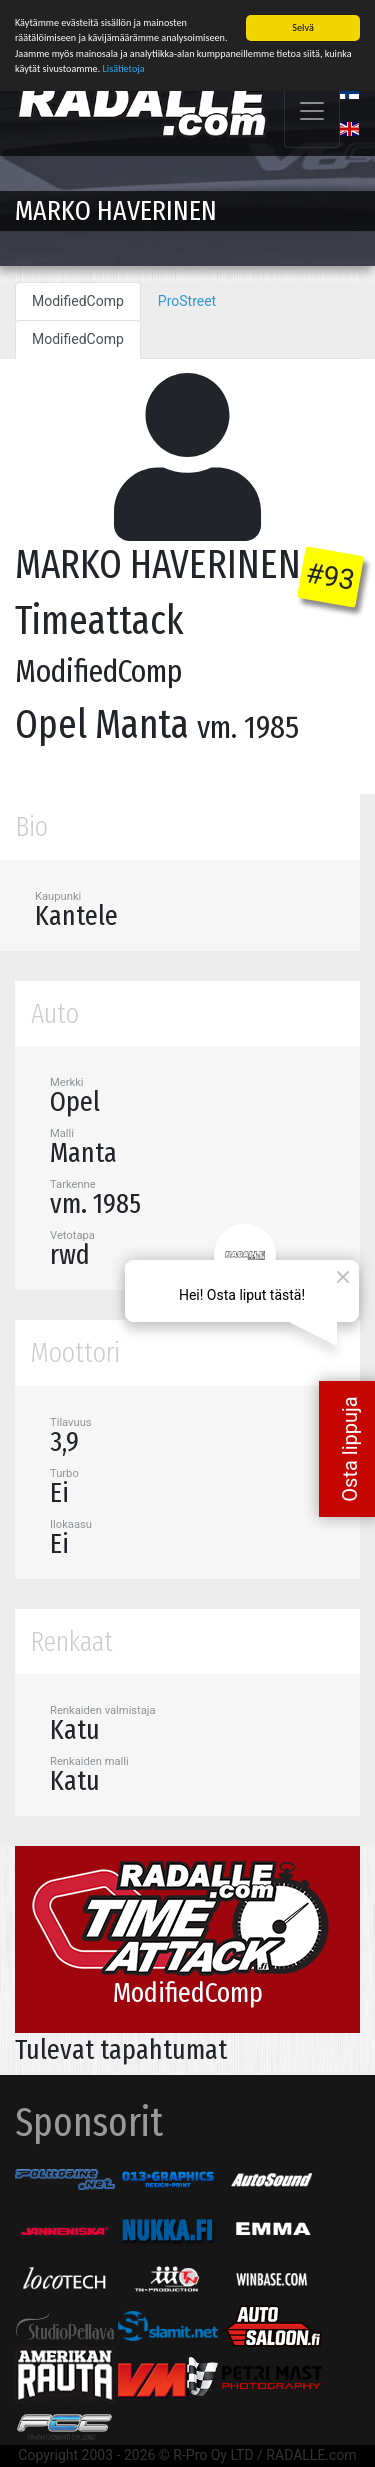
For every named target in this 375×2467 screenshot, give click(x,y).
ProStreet (187, 300)
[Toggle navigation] (312, 110)
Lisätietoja (124, 67)
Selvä (302, 26)
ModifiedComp (78, 300)
